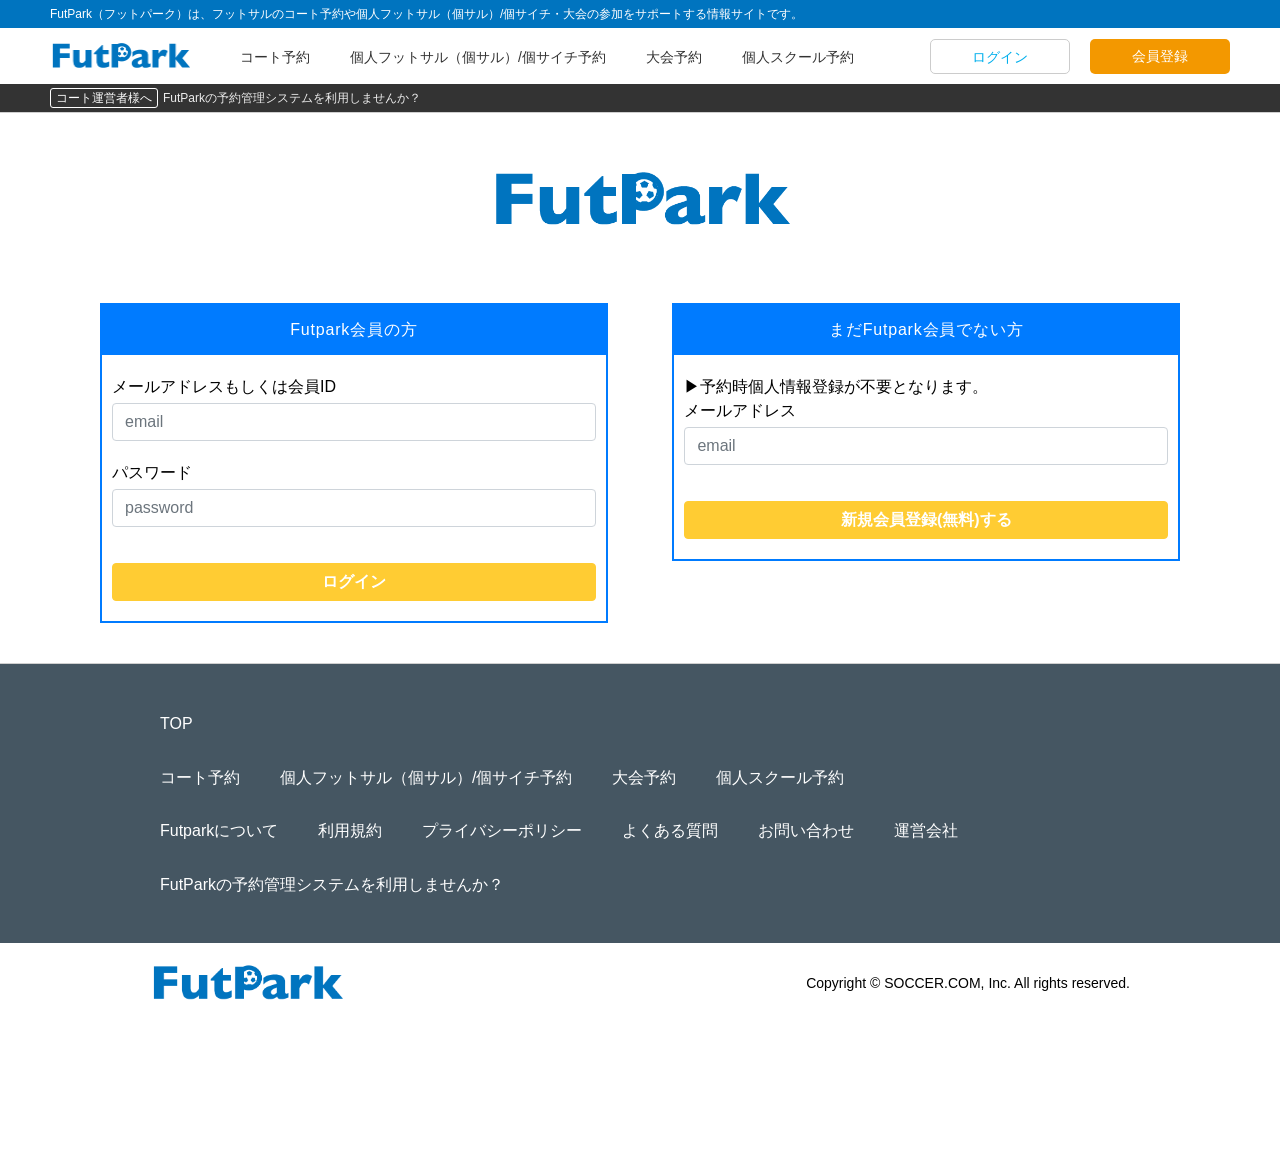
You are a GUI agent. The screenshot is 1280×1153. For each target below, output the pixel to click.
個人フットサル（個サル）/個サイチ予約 (478, 57)
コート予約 (275, 57)
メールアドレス (740, 410)
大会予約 (674, 57)
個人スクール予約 (798, 57)
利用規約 (350, 830)
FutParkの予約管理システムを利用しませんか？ (292, 98)
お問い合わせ (806, 830)
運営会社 (926, 830)
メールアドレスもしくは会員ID (224, 386)
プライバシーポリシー (502, 830)
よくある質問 (670, 830)
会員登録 (1160, 56)
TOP (176, 723)
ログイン (1000, 57)
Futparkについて (219, 830)
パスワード (152, 472)
